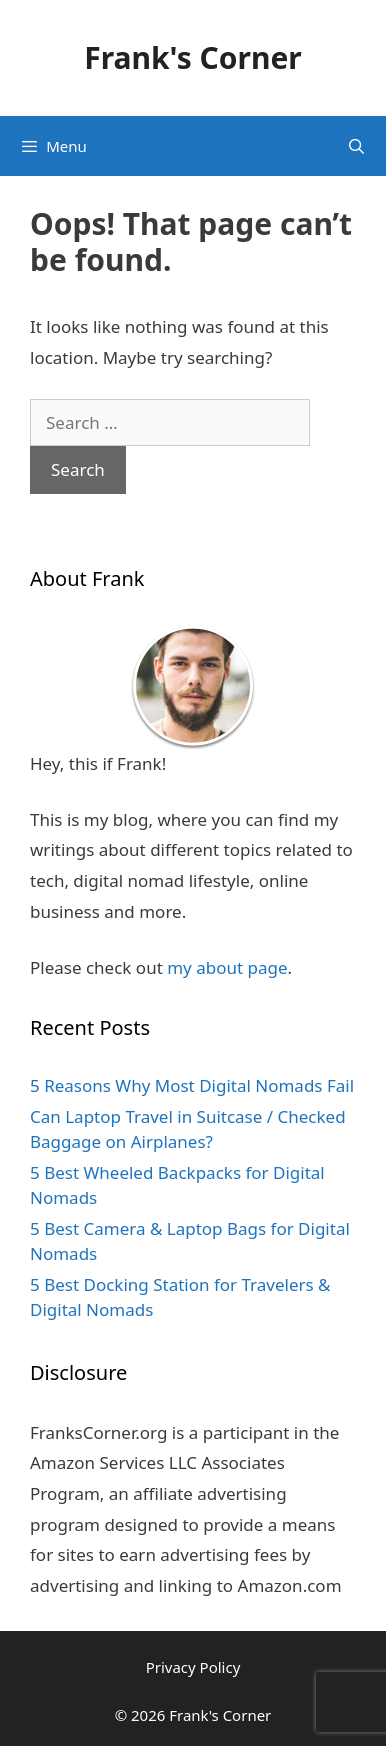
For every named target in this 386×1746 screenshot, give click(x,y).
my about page (227, 967)
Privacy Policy (193, 1667)
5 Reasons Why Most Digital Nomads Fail (192, 1085)
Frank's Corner (193, 57)
